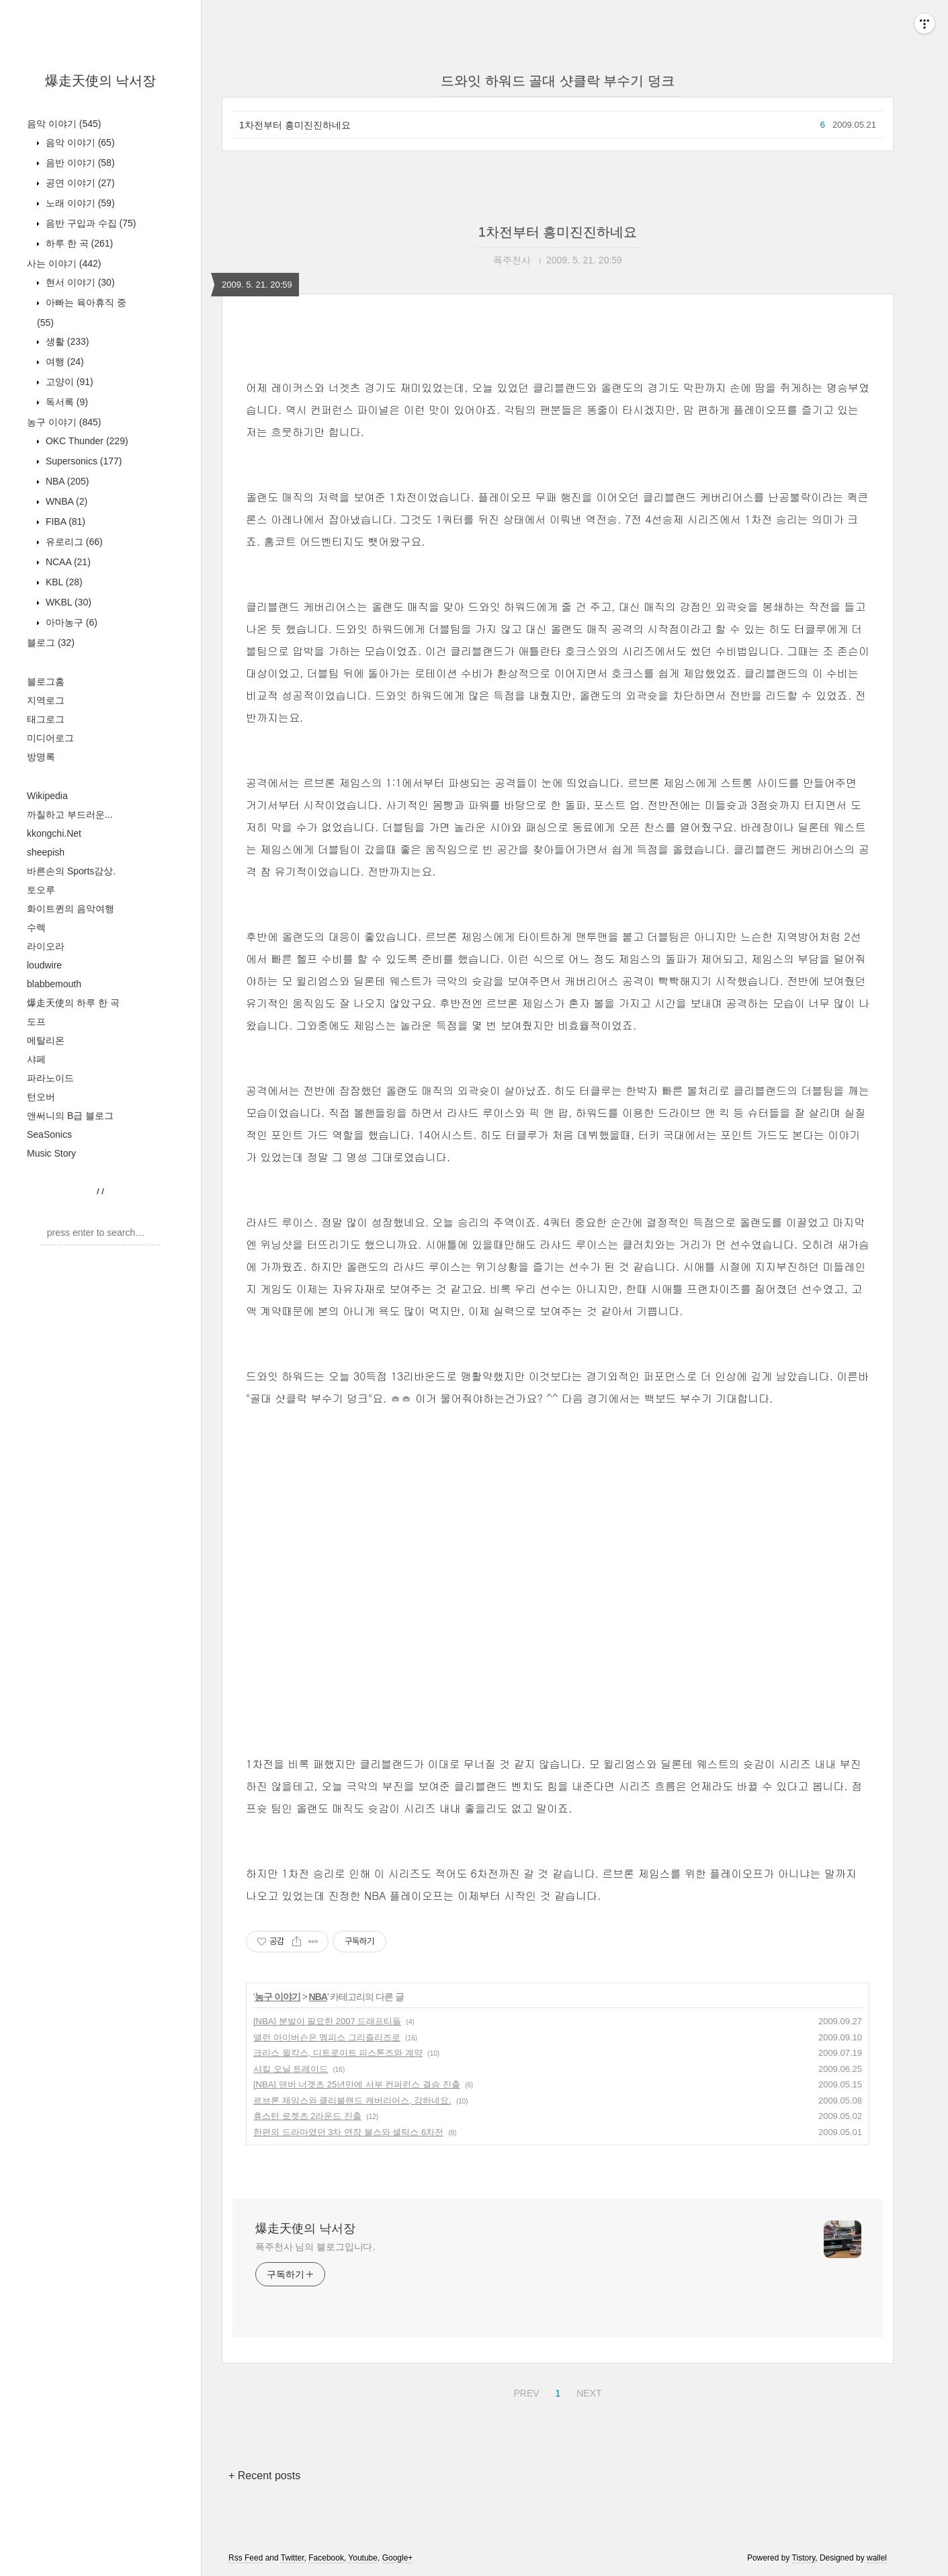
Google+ (397, 2558)
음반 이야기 (79, 162)
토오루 (41, 889)
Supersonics (82, 461)
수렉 (36, 927)
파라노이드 (50, 1078)
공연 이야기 (79, 182)
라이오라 (45, 946)
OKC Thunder (85, 440)
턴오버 (41, 1096)
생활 (66, 341)
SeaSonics (49, 1134)
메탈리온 (45, 1040)
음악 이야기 (64, 123)
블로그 (51, 642)
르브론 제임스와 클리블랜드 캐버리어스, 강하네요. (352, 2100)
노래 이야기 (79, 203)
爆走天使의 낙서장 (101, 80)
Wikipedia (47, 795)
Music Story (51, 1153)
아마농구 (70, 622)
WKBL (67, 602)
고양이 (68, 381)
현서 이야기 (79, 282)
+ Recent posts (264, 2475)
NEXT (587, 2391)
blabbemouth (54, 984)
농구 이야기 (64, 422)
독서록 (65, 402)
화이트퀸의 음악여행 (70, 908)
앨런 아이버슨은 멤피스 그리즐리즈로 (326, 2037)
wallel (877, 2558)
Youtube (363, 2558)
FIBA (64, 521)
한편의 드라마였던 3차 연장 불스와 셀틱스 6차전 (348, 2132)
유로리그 (73, 541)
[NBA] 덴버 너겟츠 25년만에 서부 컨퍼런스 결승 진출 (356, 2084)
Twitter (292, 2558)
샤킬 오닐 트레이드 (290, 2069)
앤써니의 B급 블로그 (70, 1115)
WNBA (65, 501)
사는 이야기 (64, 263)
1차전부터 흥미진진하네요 (295, 125)
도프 (36, 1021)
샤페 (36, 1059)
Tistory (804, 2558)
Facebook (326, 2558)
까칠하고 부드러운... (70, 814)
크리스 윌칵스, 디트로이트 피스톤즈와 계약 (338, 2053)
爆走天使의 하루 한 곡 (73, 1002)
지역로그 (45, 700)
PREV (524, 2391)
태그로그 (45, 719)
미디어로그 (50, 738)
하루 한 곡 (78, 243)
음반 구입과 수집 (89, 223)
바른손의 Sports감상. (71, 871)
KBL (63, 582)
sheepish (45, 852)
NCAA (67, 561)
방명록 (41, 756)
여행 (63, 361)
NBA (66, 481)
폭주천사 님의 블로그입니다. (315, 2246)
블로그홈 (45, 681)
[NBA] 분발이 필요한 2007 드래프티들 (327, 2021)
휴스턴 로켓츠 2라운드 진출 (307, 2116)
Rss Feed (245, 2558)
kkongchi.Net (54, 833)
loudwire (44, 965)
